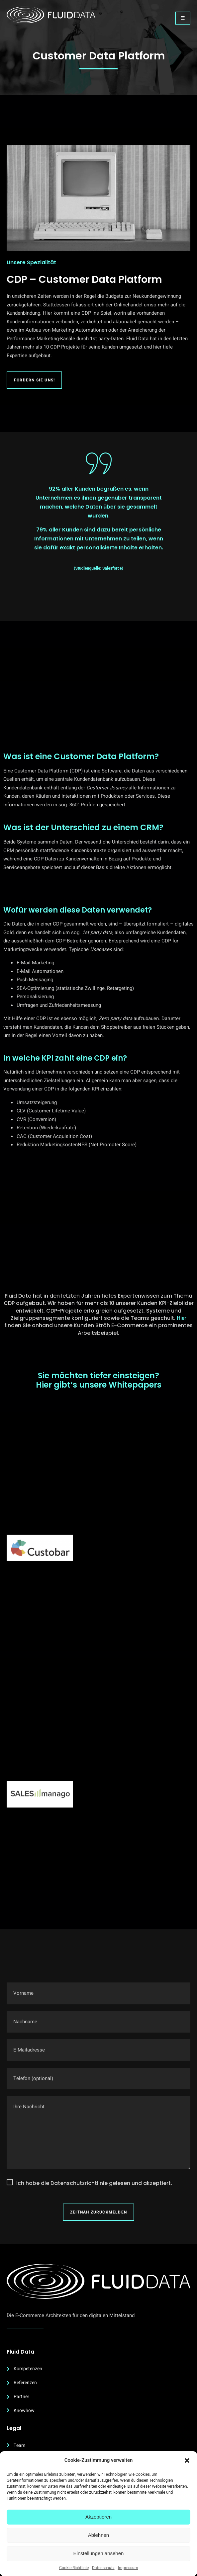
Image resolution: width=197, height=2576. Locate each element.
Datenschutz (103, 2568)
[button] (187, 2460)
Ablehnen (98, 2535)
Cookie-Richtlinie (74, 2568)
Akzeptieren (98, 2517)
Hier (181, 1318)
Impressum (128, 2568)
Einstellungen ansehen (98, 2553)
